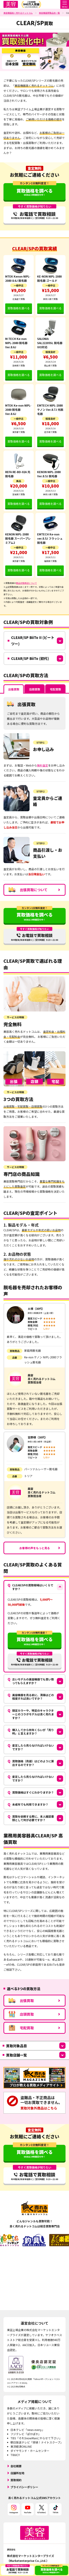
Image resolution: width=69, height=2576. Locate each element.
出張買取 (21, 2000)
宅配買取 (21, 2027)
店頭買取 (21, 2014)
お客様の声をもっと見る (34, 1548)
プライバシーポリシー (24, 2487)
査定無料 (35, 168)
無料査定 (42, 765)
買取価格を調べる (18, 308)
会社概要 (16, 2466)
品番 (14, 1357)
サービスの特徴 (15, 1017)
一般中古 (18, 285)
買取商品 (14, 1351)
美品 (18, 481)
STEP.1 (40, 742)
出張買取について (28, 889)
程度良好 (50, 352)
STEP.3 (40, 843)
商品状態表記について (26, 583)
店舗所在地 (17, 2473)
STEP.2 (40, 791)
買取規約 (16, 2480)
